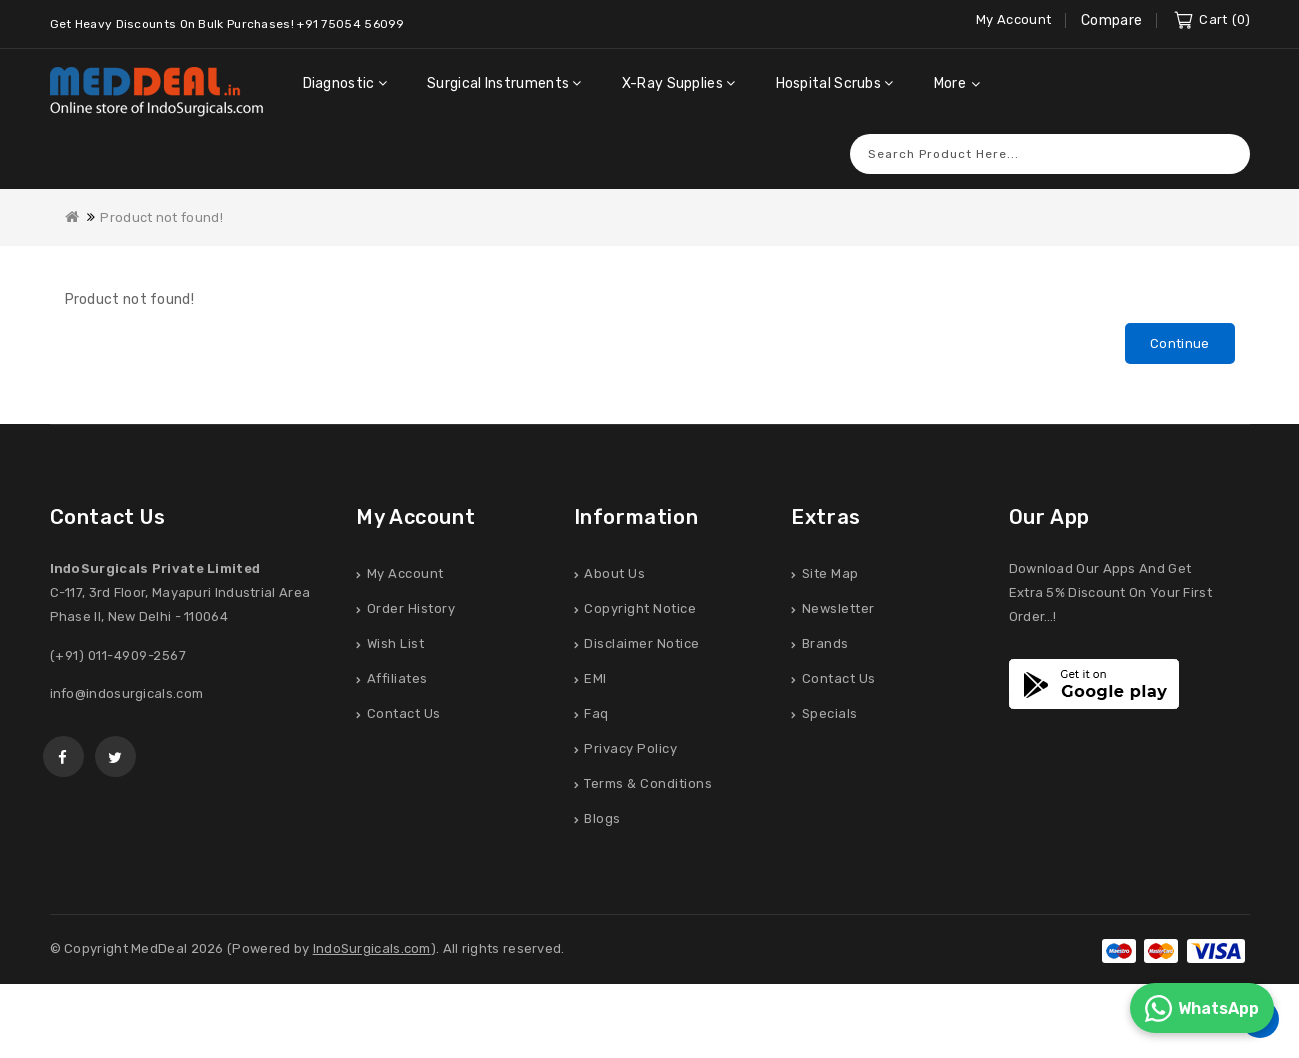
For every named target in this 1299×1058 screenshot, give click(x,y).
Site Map (830, 573)
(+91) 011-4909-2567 (118, 655)
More (950, 83)
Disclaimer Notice (642, 643)
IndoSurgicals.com (372, 948)
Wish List (396, 643)
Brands (825, 643)
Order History (411, 608)
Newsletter (838, 608)
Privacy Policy (630, 748)
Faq (596, 713)
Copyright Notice (640, 608)
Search (1225, 153)
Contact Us (404, 713)
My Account (405, 573)
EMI (595, 678)
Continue (1179, 343)
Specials (830, 713)
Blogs (602, 818)
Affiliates (397, 678)
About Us (614, 573)
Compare (1111, 20)
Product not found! (161, 217)
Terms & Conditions (648, 783)
